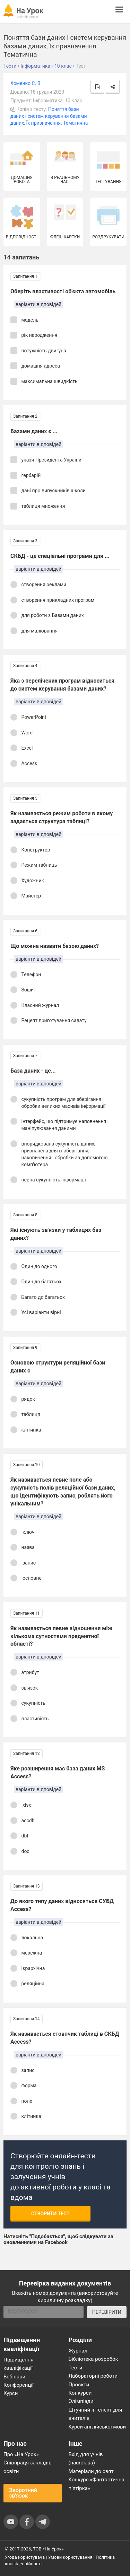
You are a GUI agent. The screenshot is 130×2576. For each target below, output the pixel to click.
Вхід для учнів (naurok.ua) (86, 2458)
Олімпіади (81, 2401)
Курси (10, 2393)
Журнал (78, 2351)
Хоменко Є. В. (26, 83)
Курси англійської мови (97, 2427)
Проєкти (79, 2385)
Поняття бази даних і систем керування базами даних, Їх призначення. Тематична (49, 116)
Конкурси (80, 2393)
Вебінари (14, 2377)
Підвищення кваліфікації (18, 2364)
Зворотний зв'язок (23, 2493)
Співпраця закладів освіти (27, 2467)
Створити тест (50, 2213)
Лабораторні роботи (93, 2376)
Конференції (18, 2385)
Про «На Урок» (21, 2454)
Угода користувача (25, 2557)
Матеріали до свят (91, 2471)
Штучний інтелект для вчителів (95, 2414)
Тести (76, 2368)
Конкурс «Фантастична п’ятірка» (96, 2484)
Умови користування (70, 2557)
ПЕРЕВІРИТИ (106, 2312)
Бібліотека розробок (93, 2359)
